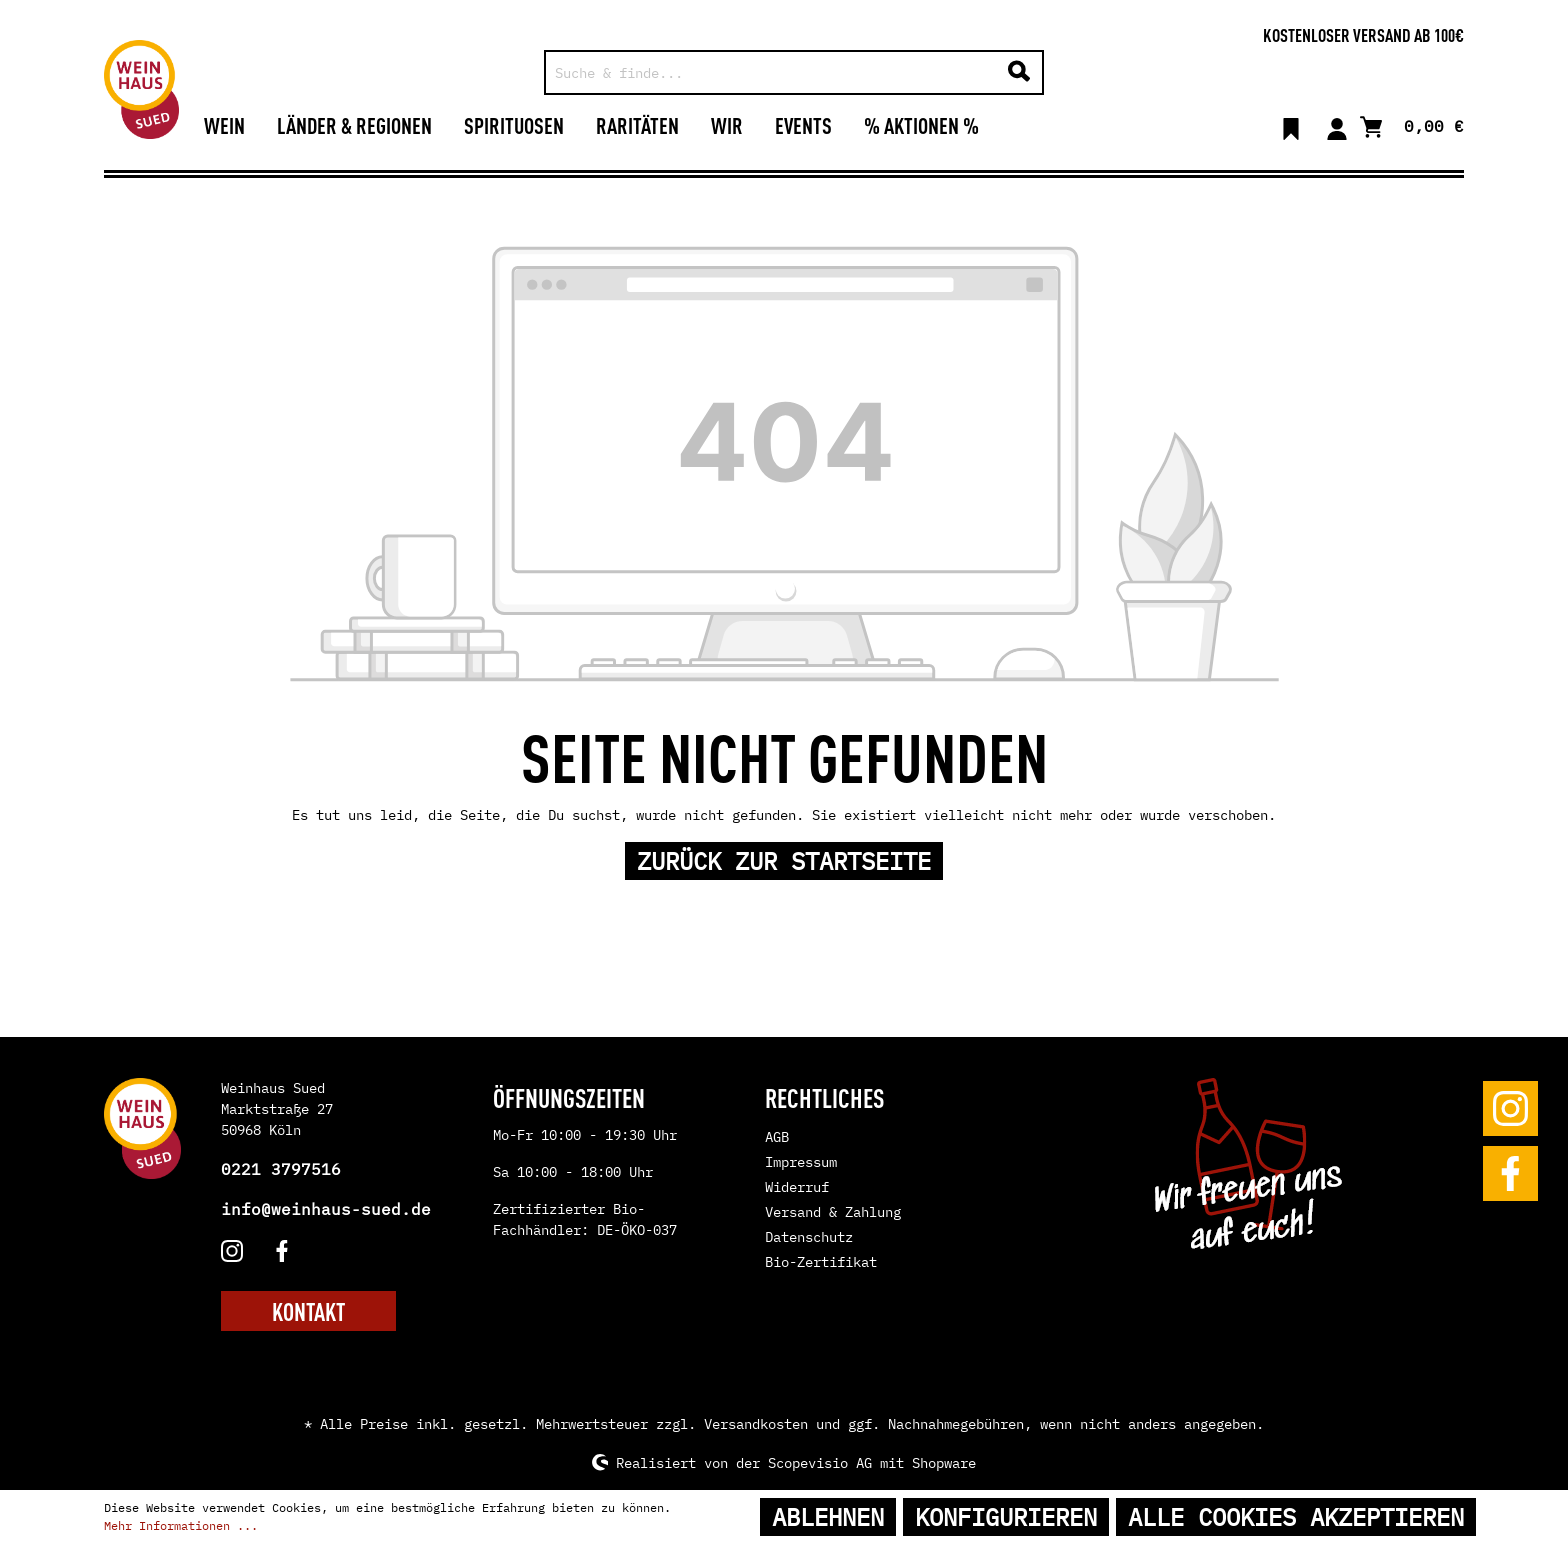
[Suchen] (1019, 72)
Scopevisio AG (820, 1462)
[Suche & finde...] (771, 72)
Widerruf (797, 1187)
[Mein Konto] (1337, 125)
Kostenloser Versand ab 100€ (1363, 34)
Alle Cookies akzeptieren (1296, 1517)
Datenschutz (809, 1237)
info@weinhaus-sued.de (326, 1209)
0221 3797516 (281, 1169)
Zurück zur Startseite (784, 861)
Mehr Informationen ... (181, 1525)
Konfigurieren (1006, 1517)
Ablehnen (828, 1517)
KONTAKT (308, 1311)
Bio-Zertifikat (821, 1262)
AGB (777, 1137)
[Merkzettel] (1291, 125)
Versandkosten (756, 1424)
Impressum (801, 1162)
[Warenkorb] (1412, 124)
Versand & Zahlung (833, 1212)
